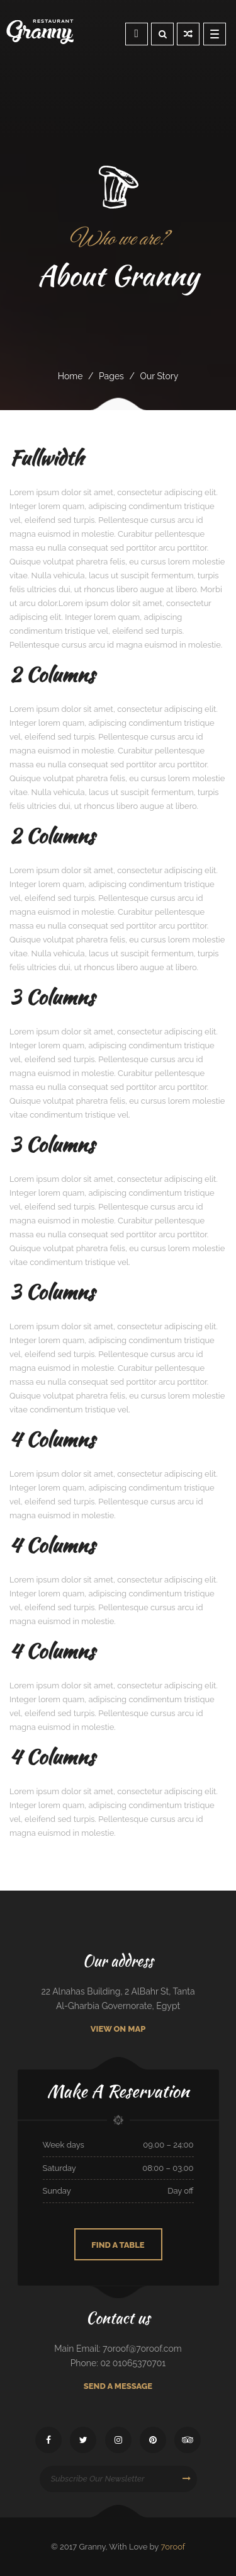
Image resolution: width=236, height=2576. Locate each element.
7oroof (172, 2546)
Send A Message (118, 2386)
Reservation (136, 33)
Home (70, 376)
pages (111, 376)
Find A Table (117, 2245)
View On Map (118, 2029)
